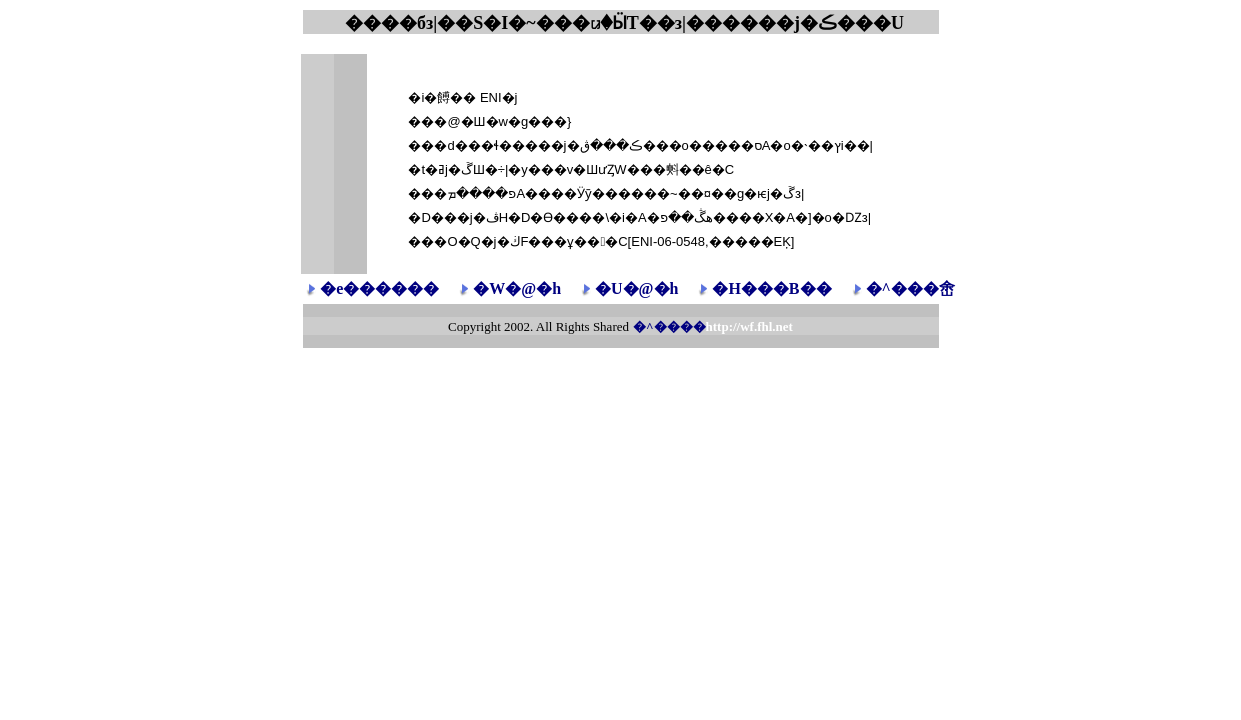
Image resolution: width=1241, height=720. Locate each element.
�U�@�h (636, 288)
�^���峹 (910, 288)
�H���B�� (771, 288)
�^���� (713, 326)
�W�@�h (517, 288)
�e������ (379, 288)
